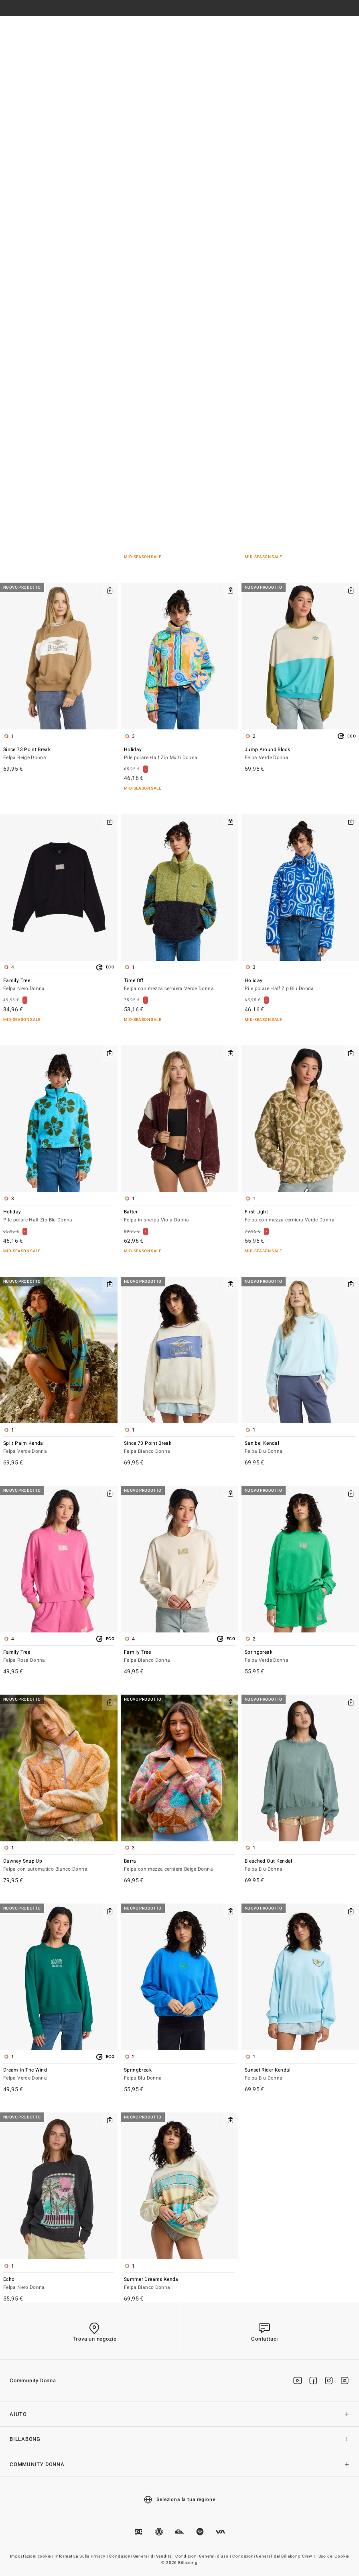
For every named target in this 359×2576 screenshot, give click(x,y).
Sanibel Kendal (300, 1448)
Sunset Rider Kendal (300, 2074)
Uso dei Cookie (333, 2556)
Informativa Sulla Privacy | (82, 2556)
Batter (179, 1216)
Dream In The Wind (58, 2074)
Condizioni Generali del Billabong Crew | (274, 2556)
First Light (300, 1216)
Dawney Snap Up (58, 1865)
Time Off (179, 985)
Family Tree (58, 985)
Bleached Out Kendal (300, 1865)
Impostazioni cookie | (32, 2556)
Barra (179, 1865)
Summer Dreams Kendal (179, 2284)
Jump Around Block (300, 754)
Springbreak (300, 1656)
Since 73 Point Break (58, 754)
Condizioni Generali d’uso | (203, 2556)
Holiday (179, 754)
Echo (58, 2284)
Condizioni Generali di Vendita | (142, 2556)
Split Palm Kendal (58, 1448)
